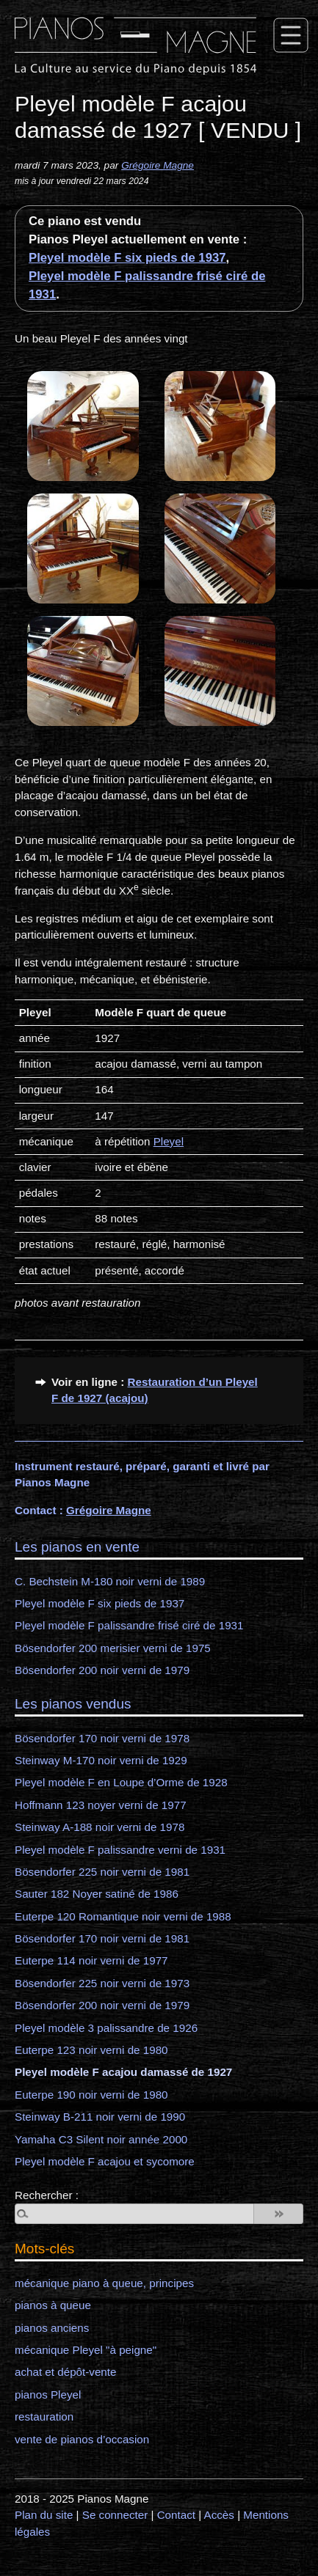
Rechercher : (47, 2195)
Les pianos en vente (77, 1547)
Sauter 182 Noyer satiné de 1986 (96, 1893)
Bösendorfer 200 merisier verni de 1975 (113, 1648)
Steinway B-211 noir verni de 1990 (100, 2116)
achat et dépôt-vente (65, 2372)
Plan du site (44, 2515)
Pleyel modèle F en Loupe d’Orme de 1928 (121, 1782)
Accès (219, 2515)
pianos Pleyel (48, 2394)
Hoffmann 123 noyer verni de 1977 (101, 1805)
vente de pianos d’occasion (82, 2439)
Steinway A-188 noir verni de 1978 (99, 1827)
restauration (44, 2416)
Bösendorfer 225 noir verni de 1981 (102, 1871)
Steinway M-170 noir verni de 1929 (101, 1760)
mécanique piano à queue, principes (104, 2283)
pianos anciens (52, 2328)
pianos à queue (53, 2305)
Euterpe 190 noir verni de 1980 (91, 2094)
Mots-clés (44, 2248)
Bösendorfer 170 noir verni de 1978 (102, 1738)
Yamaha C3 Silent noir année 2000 (101, 2139)
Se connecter (115, 2515)
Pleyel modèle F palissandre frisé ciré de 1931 (129, 1625)
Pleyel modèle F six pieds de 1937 (127, 258)
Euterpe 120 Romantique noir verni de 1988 (123, 1916)
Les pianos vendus (73, 1703)
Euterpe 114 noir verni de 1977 (91, 1960)
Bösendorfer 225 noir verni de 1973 (102, 1983)
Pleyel (168, 1141)
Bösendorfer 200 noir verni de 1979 (102, 1670)
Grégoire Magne (157, 165)
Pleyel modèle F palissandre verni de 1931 (120, 1849)
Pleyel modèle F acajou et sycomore (105, 2161)
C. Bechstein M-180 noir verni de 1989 (110, 1581)
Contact (176, 2515)
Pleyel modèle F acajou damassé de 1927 (123, 2072)
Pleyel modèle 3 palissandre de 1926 (106, 2028)
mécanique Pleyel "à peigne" (85, 2350)
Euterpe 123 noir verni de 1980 (91, 2050)
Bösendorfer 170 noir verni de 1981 (102, 1938)
